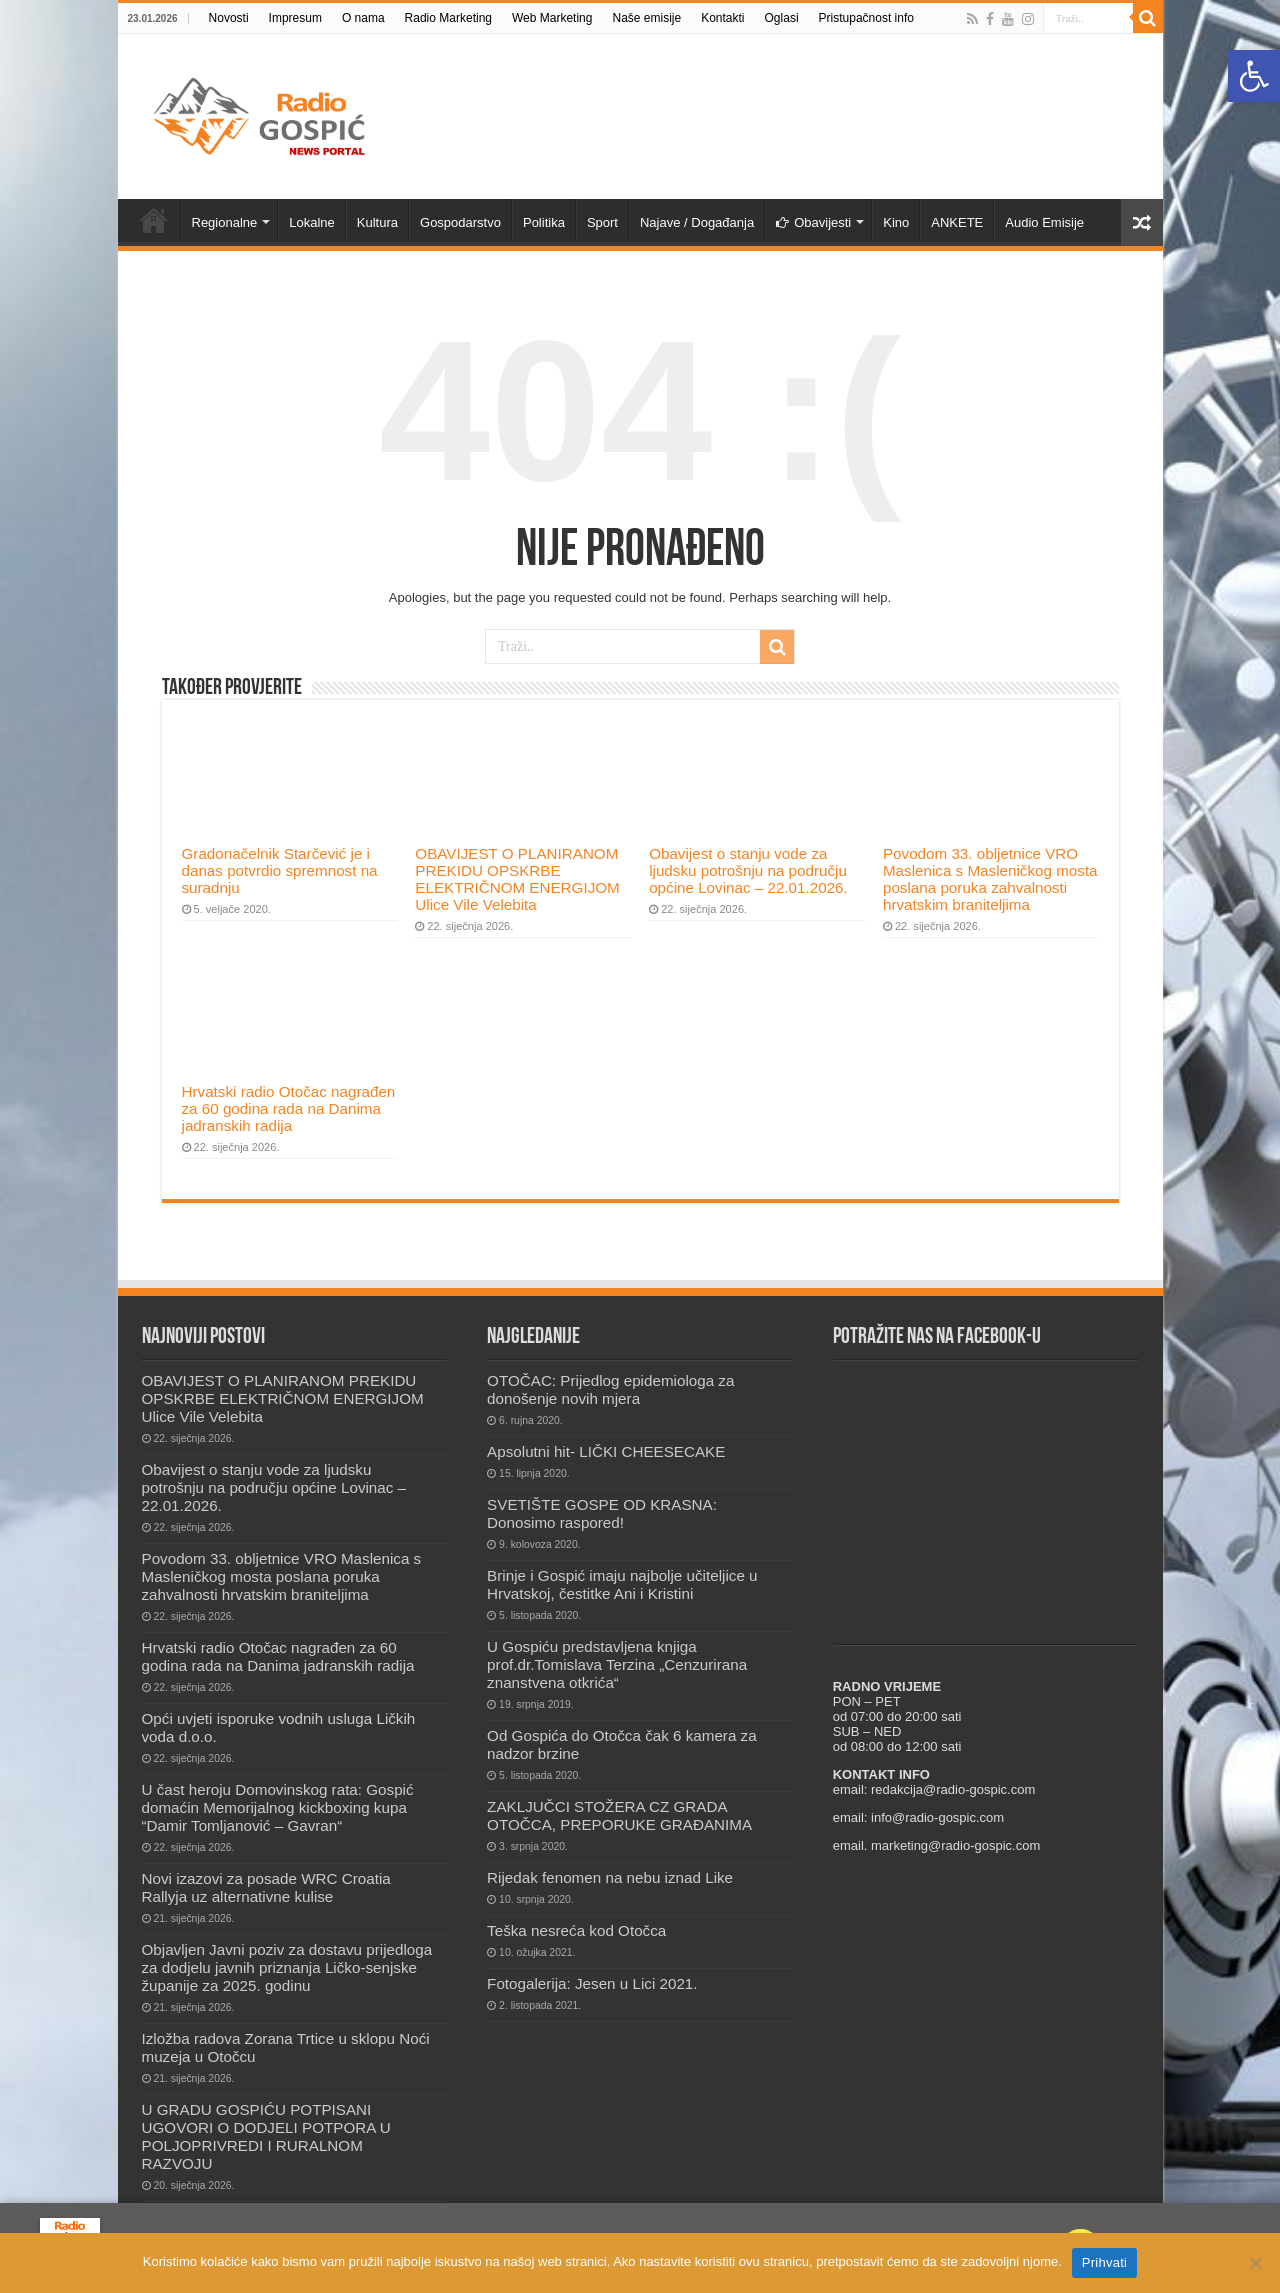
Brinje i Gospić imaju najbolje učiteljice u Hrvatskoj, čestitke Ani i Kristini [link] (622, 1584)
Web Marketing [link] (552, 18)
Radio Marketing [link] (448, 18)
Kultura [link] (377, 222)
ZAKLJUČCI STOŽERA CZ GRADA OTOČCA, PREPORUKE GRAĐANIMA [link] (619, 1815)
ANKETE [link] (957, 222)
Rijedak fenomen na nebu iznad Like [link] (610, 1877)
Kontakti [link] (722, 18)
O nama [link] (363, 18)
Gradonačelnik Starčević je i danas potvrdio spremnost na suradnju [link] (280, 870)
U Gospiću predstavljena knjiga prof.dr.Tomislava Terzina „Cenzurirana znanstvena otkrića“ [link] (617, 1664)
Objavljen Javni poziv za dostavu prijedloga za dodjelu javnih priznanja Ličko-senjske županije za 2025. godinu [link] (287, 1967)
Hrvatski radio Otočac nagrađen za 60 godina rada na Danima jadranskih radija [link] (289, 1108)
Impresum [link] (295, 18)
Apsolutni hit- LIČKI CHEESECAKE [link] (606, 1451)
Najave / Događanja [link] (697, 222)
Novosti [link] (229, 18)
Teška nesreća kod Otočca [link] (576, 1930)
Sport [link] (602, 222)
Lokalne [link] (312, 222)
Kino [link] (896, 222)
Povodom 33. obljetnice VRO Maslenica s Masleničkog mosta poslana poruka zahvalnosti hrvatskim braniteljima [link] (990, 879)
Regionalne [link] (225, 222)
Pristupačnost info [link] (866, 18)
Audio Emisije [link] (1044, 222)
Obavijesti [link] (813, 222)
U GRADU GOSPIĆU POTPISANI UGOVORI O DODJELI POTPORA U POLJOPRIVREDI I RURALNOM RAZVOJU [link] (266, 2136)
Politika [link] (544, 222)
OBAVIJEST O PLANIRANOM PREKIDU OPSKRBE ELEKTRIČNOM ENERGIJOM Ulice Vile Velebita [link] (517, 879)
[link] (1254, 76)
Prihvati (1104, 2262)
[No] (1255, 2263)
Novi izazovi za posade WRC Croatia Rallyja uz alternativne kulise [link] (266, 1887)
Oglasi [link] (782, 18)
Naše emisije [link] (646, 18)
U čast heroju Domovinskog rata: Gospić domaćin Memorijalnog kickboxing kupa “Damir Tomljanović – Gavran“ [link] (278, 1807)
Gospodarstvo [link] (460, 222)
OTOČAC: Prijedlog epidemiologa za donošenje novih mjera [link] (610, 1389)
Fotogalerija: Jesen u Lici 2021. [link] (592, 1983)
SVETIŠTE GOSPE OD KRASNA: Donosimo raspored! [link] (602, 1513)
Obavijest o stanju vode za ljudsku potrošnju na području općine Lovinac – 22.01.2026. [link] (748, 870)
